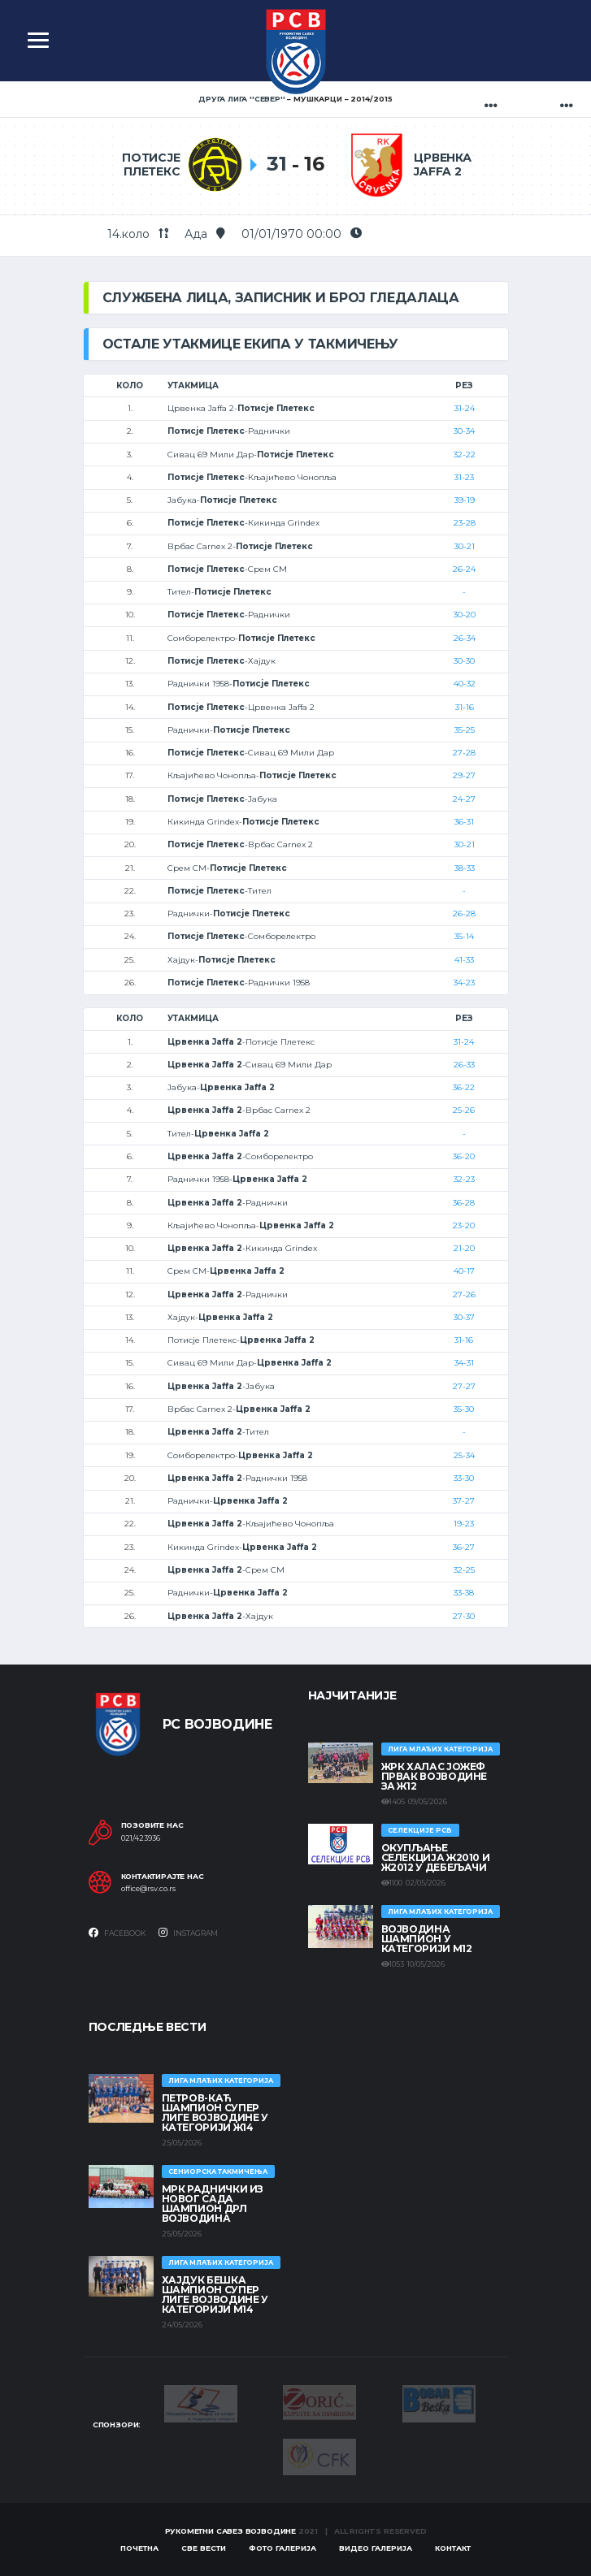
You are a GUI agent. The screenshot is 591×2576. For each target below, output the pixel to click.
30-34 (464, 431)
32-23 (464, 1179)
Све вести (203, 2548)
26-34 (465, 638)
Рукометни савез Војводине (231, 2530)
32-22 (465, 454)
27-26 (464, 1294)
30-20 (465, 614)
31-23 (464, 477)
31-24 (464, 408)
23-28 (465, 522)
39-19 (464, 500)
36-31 (464, 821)
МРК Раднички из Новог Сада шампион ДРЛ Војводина (213, 2203)
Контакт (453, 2548)
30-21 (464, 546)
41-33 (464, 960)
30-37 (464, 1317)
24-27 (464, 799)
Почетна (139, 2548)
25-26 (464, 1110)
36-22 (464, 1087)
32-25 (464, 1570)
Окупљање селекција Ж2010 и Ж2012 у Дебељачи (435, 1857)
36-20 (464, 1156)
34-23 (464, 982)
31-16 (464, 707)
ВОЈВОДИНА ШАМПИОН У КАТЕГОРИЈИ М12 (426, 1939)
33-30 (464, 1478)
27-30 (464, 1616)
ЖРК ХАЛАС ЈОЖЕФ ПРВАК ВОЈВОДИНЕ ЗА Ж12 (434, 1776)
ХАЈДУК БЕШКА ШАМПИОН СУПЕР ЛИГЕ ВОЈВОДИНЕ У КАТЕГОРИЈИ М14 (215, 2294)
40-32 (465, 683)
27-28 (464, 752)
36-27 (464, 1547)
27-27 (464, 1386)
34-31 (464, 1362)
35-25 (464, 730)
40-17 (464, 1271)
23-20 (464, 1225)
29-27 (464, 775)
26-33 (464, 1064)
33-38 (464, 1592)
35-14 (464, 936)
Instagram (188, 1932)
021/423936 (140, 1838)
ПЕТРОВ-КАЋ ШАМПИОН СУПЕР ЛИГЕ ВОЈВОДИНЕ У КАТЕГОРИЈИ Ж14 (215, 2112)
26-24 (464, 569)
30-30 (464, 661)
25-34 (464, 1455)
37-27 (464, 1501)
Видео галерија (375, 2548)
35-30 (464, 1409)
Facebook (117, 1932)
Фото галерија (282, 2548)
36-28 (464, 1202)
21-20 (464, 1248)
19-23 (464, 1523)
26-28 (464, 913)
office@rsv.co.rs (148, 1889)
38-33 (464, 868)
